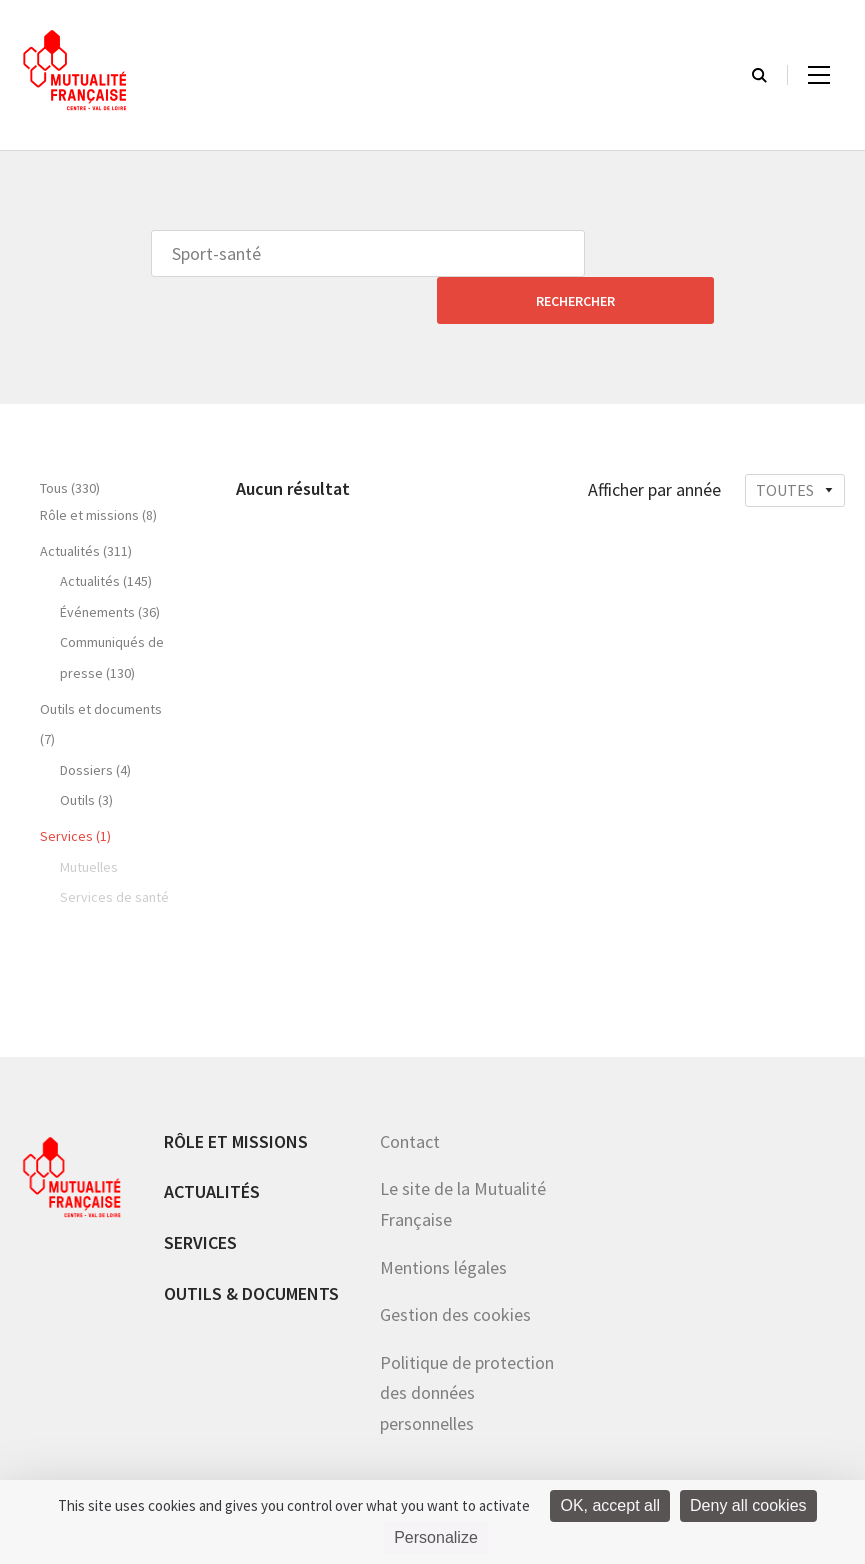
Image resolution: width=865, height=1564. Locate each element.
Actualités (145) (106, 534)
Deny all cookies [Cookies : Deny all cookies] (748, 1505)
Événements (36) (110, 565)
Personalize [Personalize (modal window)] (436, 1537)
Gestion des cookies (455, 1267)
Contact (410, 1094)
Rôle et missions (236, 1094)
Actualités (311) (86, 504)
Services (200, 1195)
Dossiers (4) (95, 723)
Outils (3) (86, 753)
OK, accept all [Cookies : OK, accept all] (610, 1505)
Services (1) (75, 789)
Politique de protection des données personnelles (467, 1346)
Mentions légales (443, 1220)
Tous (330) (70, 441)
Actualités (212, 1144)
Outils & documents (251, 1246)
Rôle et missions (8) (98, 468)
